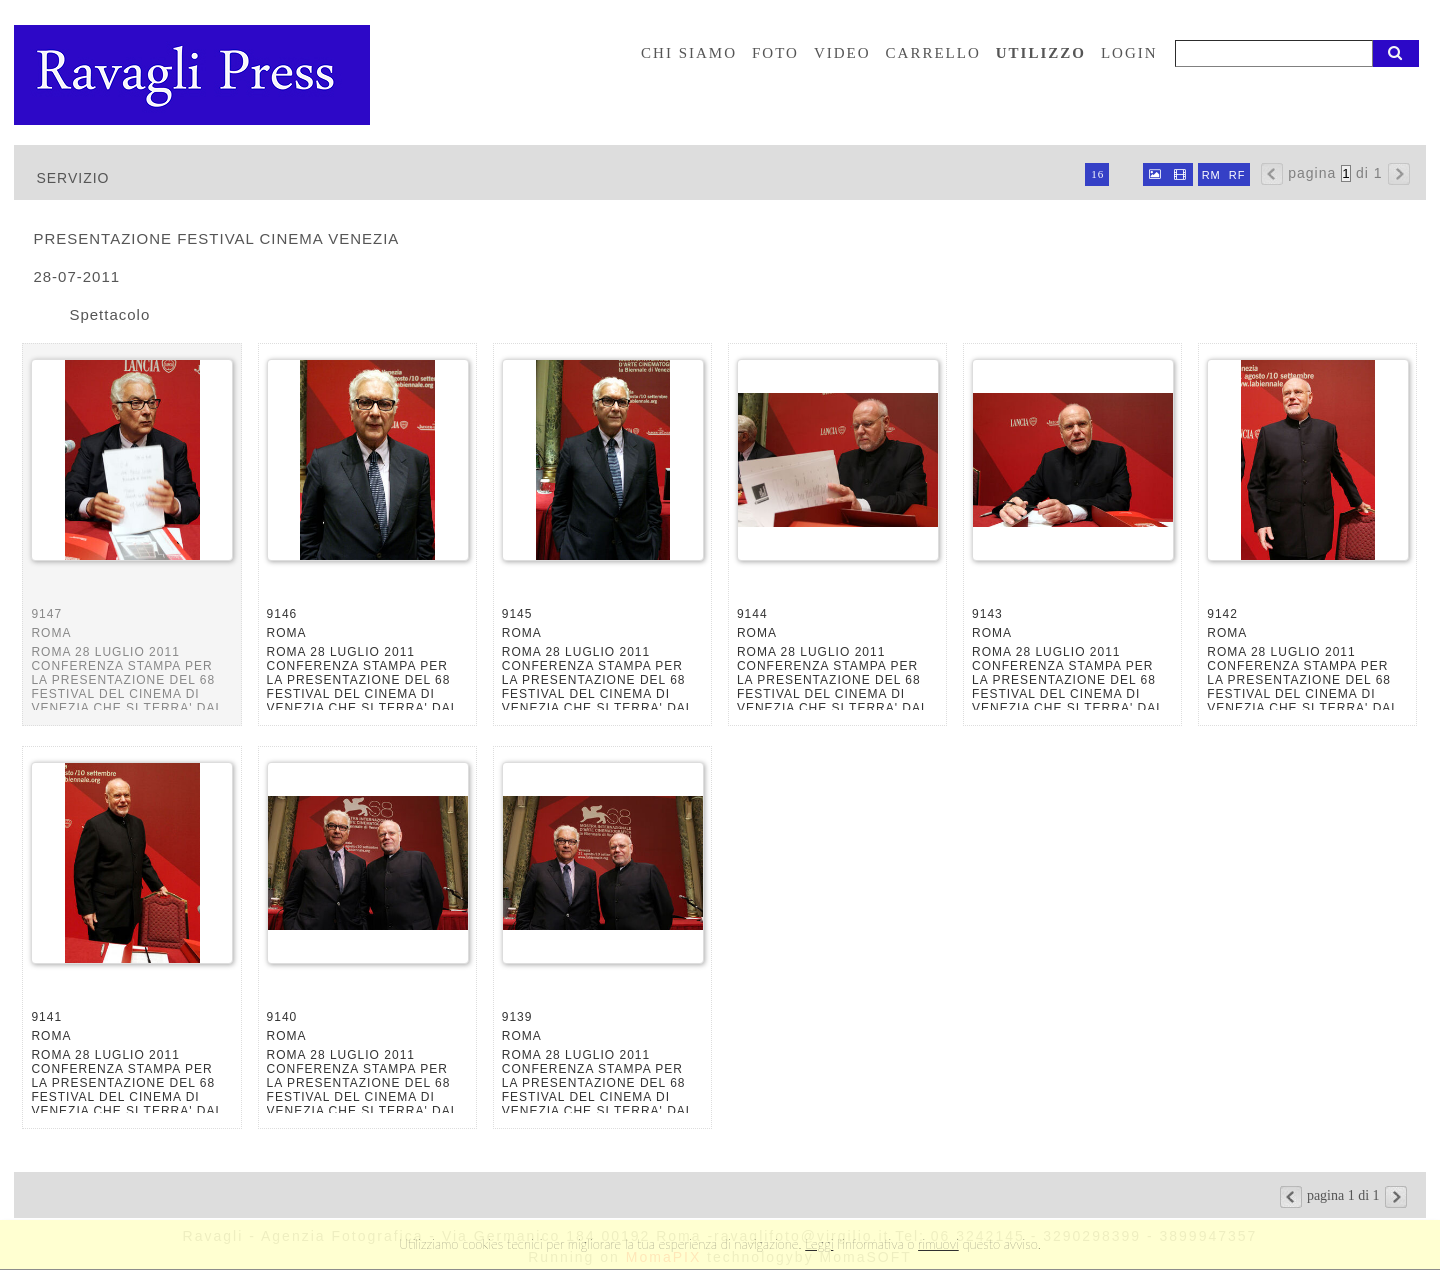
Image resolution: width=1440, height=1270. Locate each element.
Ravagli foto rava (194, 75)
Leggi (819, 1244)
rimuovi (938, 1244)
